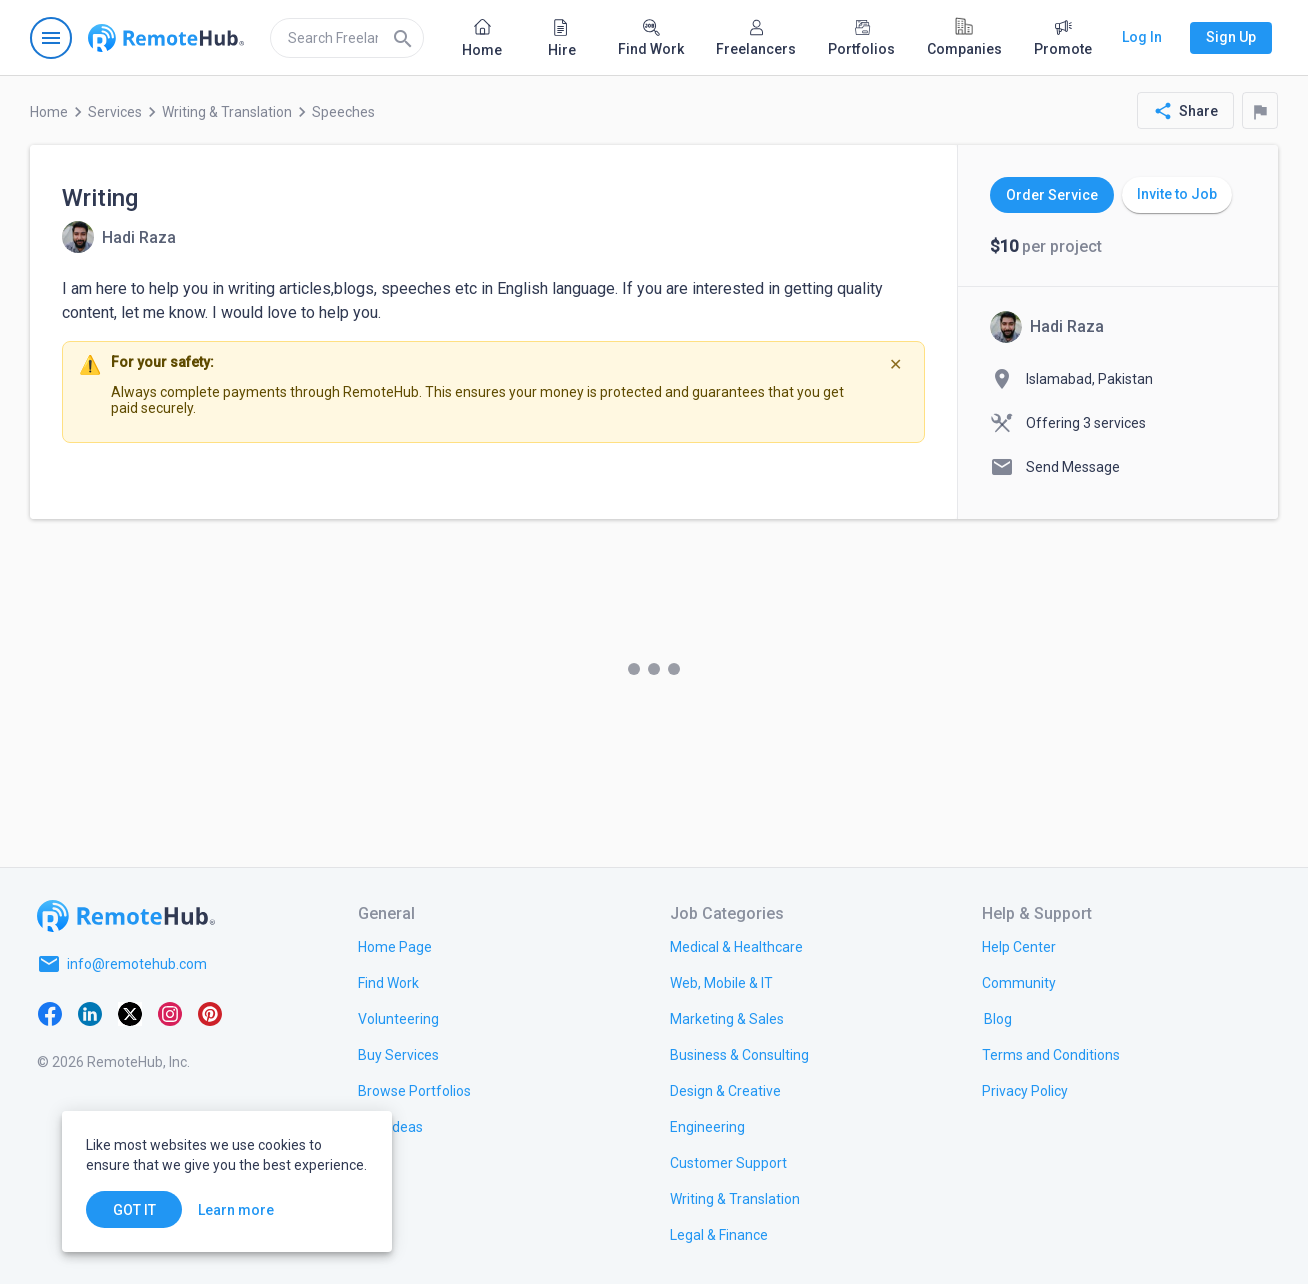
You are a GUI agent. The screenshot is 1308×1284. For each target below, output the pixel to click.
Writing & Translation (227, 112)
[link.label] (1019, 946)
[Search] (403, 38)
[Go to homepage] (166, 38)
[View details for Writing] (119, 237)
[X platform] (130, 1012)
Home (49, 112)
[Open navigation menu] (51, 38)
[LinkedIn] (90, 1012)
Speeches (343, 112)
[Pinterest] (210, 1012)
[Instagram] (170, 1012)
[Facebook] (50, 1012)
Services (115, 112)
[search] (347, 38)
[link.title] (395, 946)
